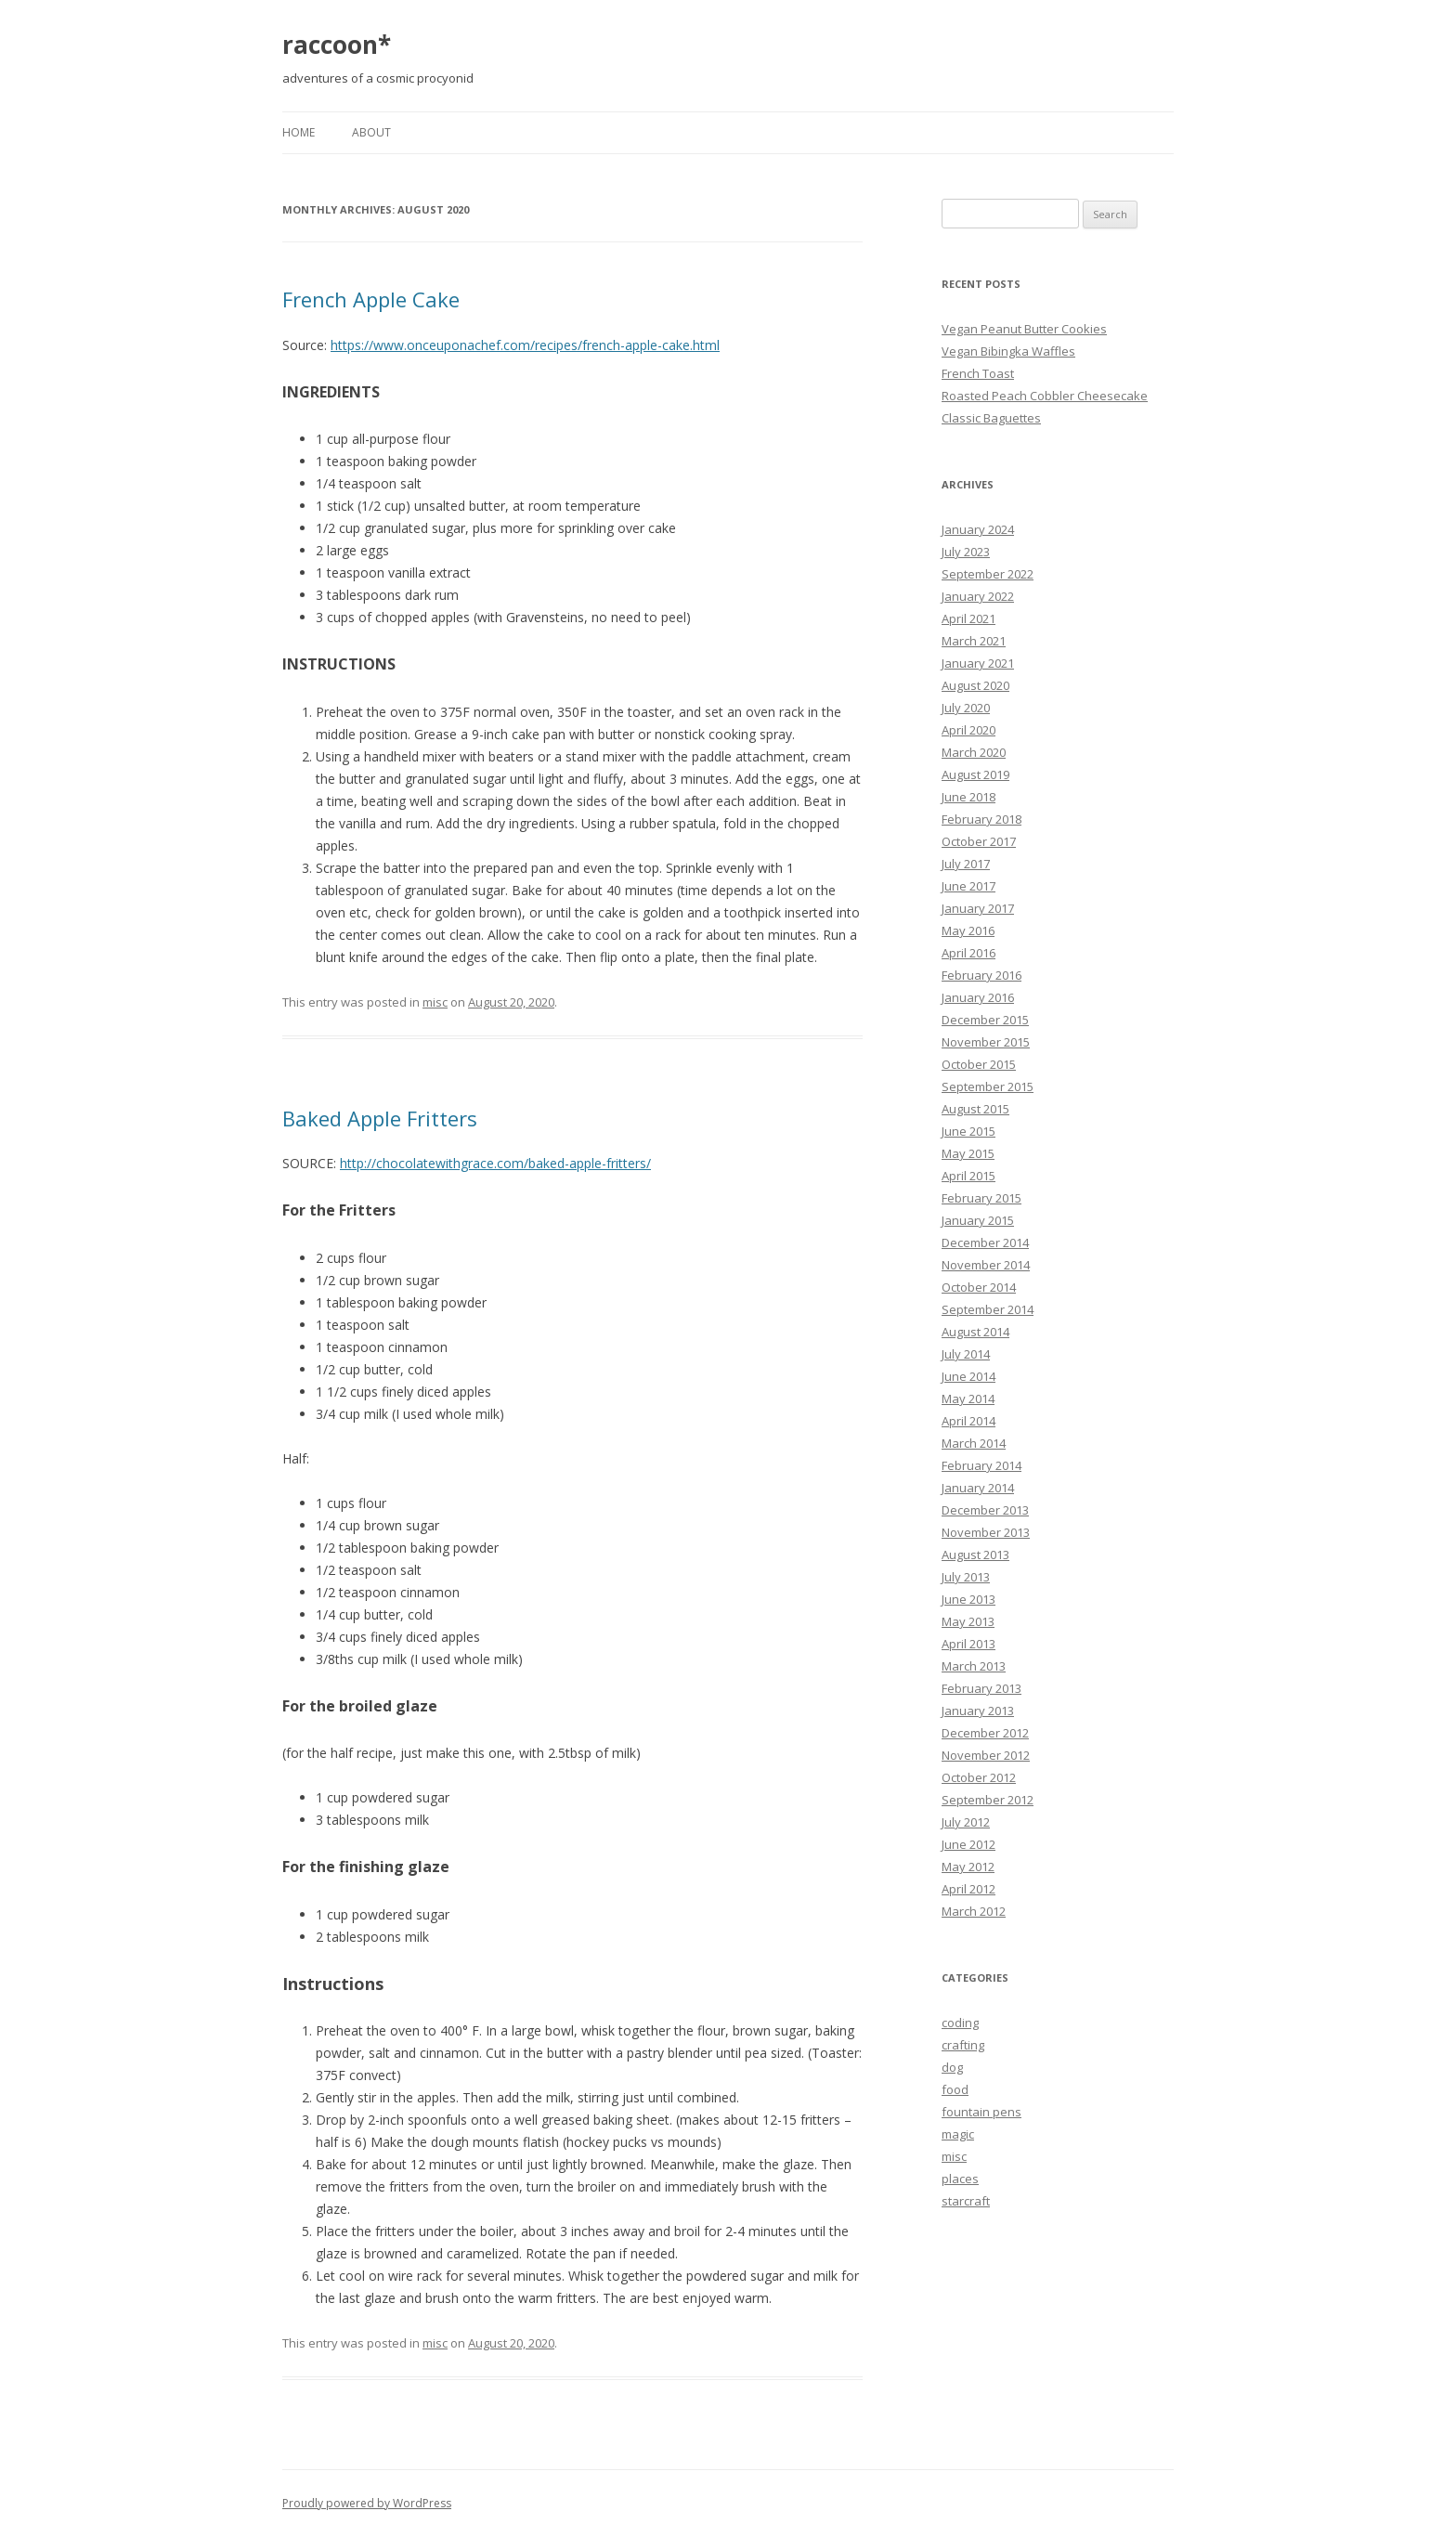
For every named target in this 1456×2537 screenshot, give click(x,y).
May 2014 (968, 1398)
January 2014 (978, 1487)
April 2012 (968, 1888)
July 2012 (966, 1822)
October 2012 (979, 1777)
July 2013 (966, 1576)
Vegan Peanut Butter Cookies (1024, 328)
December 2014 (985, 1242)
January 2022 (978, 596)
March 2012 (974, 1911)
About (371, 132)
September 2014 (988, 1309)
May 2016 (968, 930)
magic (958, 2134)
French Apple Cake (371, 299)
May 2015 (968, 1153)
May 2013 (968, 1621)
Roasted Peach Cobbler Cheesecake (1045, 395)
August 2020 (975, 685)
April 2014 (968, 1420)
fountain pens (981, 2111)
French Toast (978, 373)
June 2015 (968, 1131)
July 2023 (966, 551)
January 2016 (978, 997)
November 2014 (986, 1264)
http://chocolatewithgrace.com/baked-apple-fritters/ (495, 1163)
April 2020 (968, 730)
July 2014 (966, 1354)
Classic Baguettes (991, 418)
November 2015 (986, 1042)
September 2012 (988, 1799)
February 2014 (981, 1465)
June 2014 (968, 1376)
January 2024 (978, 529)
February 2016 (981, 975)
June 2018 (968, 796)
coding (960, 2022)
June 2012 (968, 1844)
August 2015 (975, 1108)
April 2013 (968, 1643)
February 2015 (981, 1198)
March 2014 (974, 1443)
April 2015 (968, 1175)
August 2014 (975, 1331)
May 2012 (968, 1866)
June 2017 (968, 886)
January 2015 (978, 1220)
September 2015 (988, 1086)
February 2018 (981, 819)
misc (435, 1002)
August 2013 (975, 1554)
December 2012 (985, 1732)
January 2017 (978, 908)
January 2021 (978, 663)
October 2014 (979, 1287)
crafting (963, 2044)
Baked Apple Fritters (379, 1118)
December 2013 (985, 1510)
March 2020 (974, 752)
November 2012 (986, 1755)
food (955, 2089)
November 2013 (986, 1532)
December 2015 (985, 1019)
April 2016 (968, 952)
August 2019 (975, 774)
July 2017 (966, 863)
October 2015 (979, 1064)
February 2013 (981, 1688)
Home (298, 132)
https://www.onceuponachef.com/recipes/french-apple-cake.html (525, 345)
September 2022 (988, 574)
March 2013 (974, 1666)
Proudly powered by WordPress (366, 2503)
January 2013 (978, 1710)
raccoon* (336, 44)
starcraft (966, 2200)
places (960, 2178)
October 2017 (979, 841)
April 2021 (968, 618)
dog (952, 2067)
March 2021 (974, 640)
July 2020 (966, 707)
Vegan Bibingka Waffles (1008, 351)
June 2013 (968, 1599)
